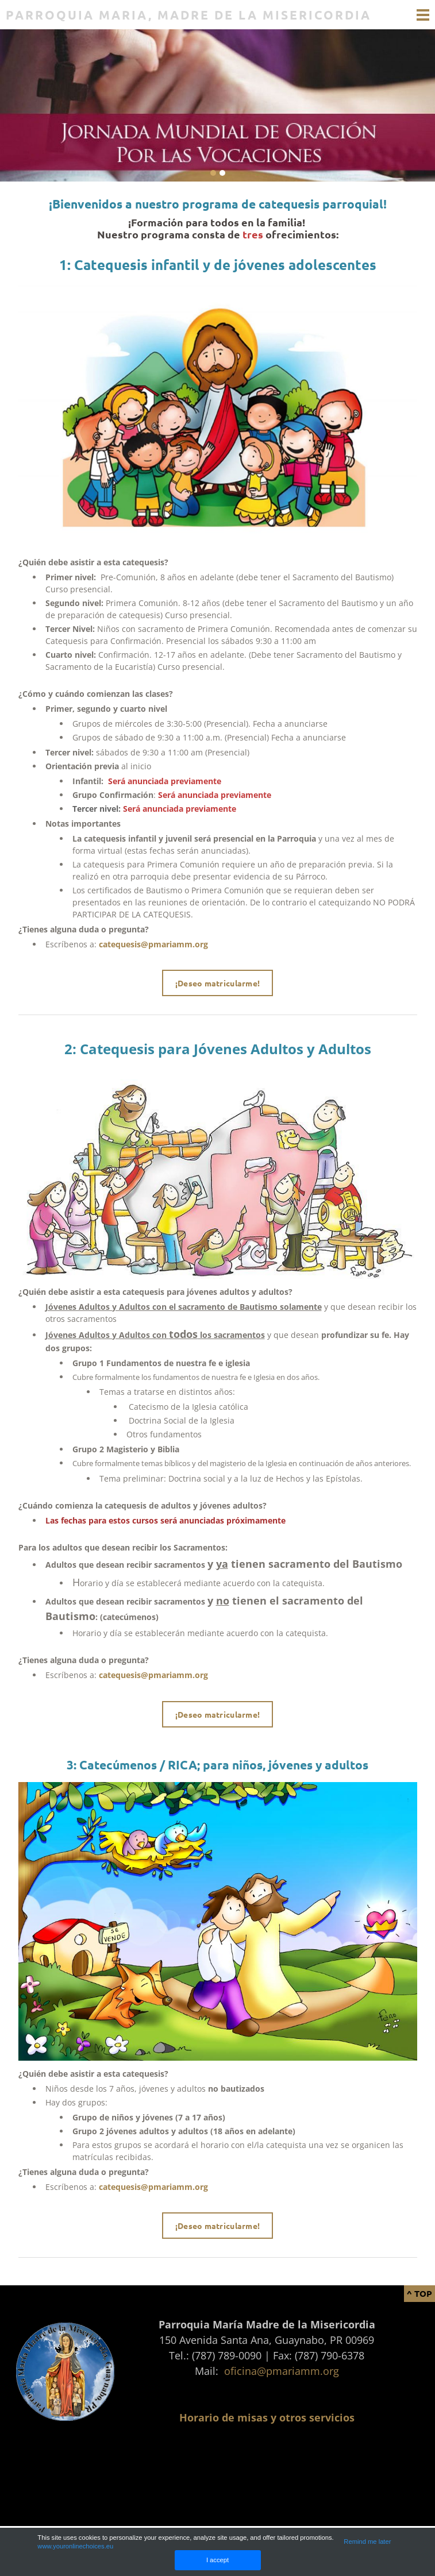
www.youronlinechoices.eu (75, 2546)
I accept (217, 2559)
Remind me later (367, 2541)
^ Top (419, 2293)
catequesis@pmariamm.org (153, 944)
